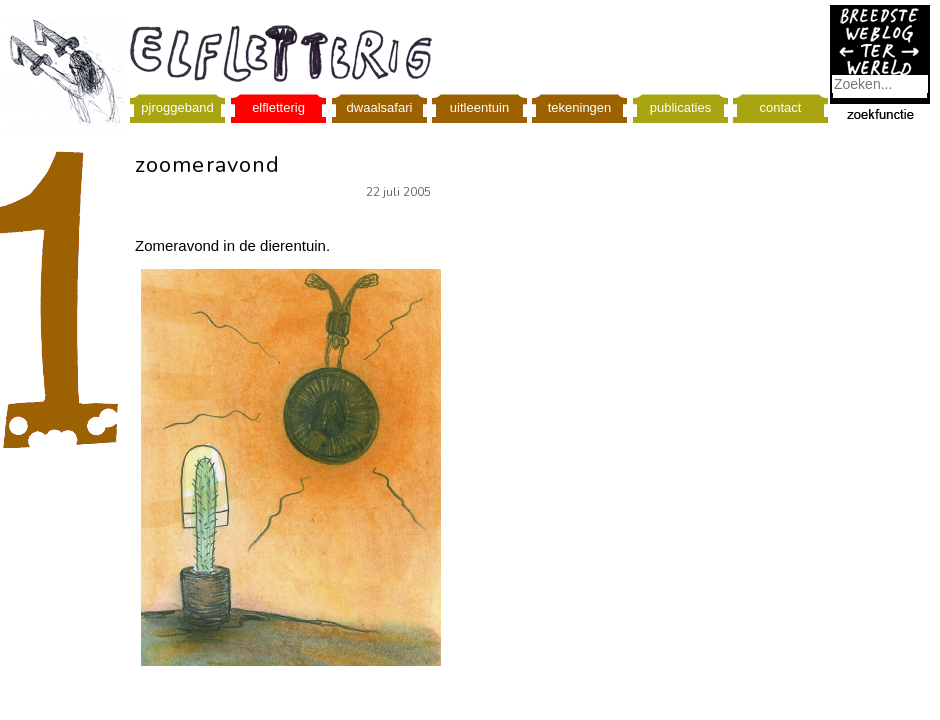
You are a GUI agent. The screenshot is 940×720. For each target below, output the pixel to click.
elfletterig (278, 107)
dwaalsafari (380, 107)
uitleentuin (479, 107)
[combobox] (880, 84)
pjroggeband (177, 107)
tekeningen (580, 107)
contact (781, 107)
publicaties (680, 107)
